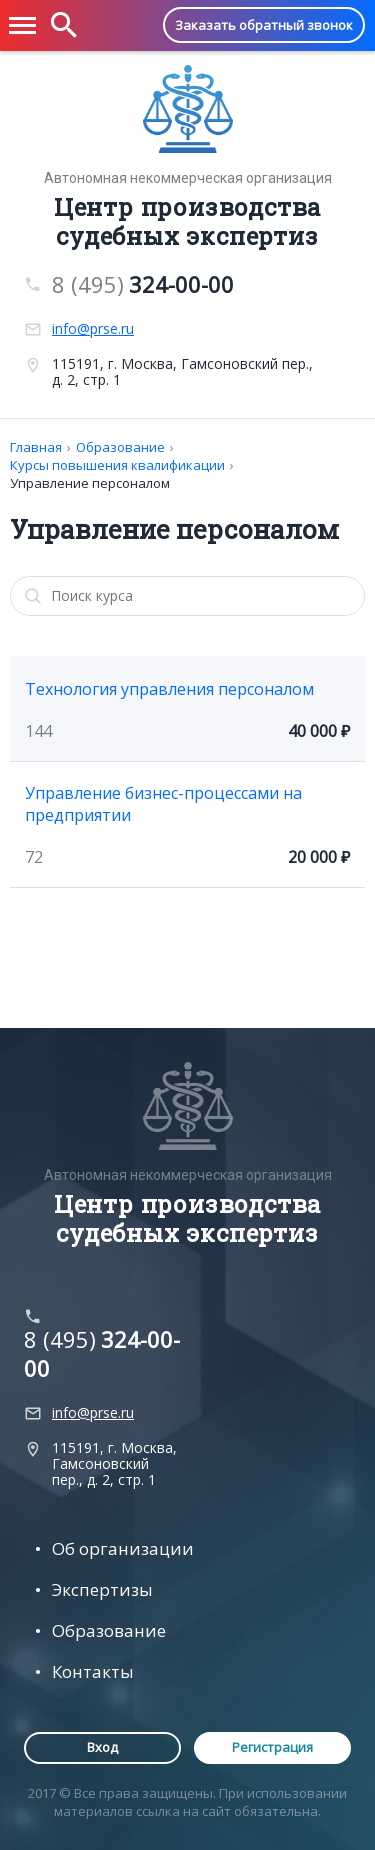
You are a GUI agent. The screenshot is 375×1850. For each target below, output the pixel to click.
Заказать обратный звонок (264, 25)
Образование (120, 447)
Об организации (123, 1548)
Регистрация (272, 1747)
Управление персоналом (90, 483)
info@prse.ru (93, 329)
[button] (23, 25)
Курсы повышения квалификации (117, 465)
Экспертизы (102, 1589)
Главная (36, 447)
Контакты (93, 1671)
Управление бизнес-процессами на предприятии (163, 804)
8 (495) (143, 284)
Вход (102, 1747)
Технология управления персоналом (169, 689)
